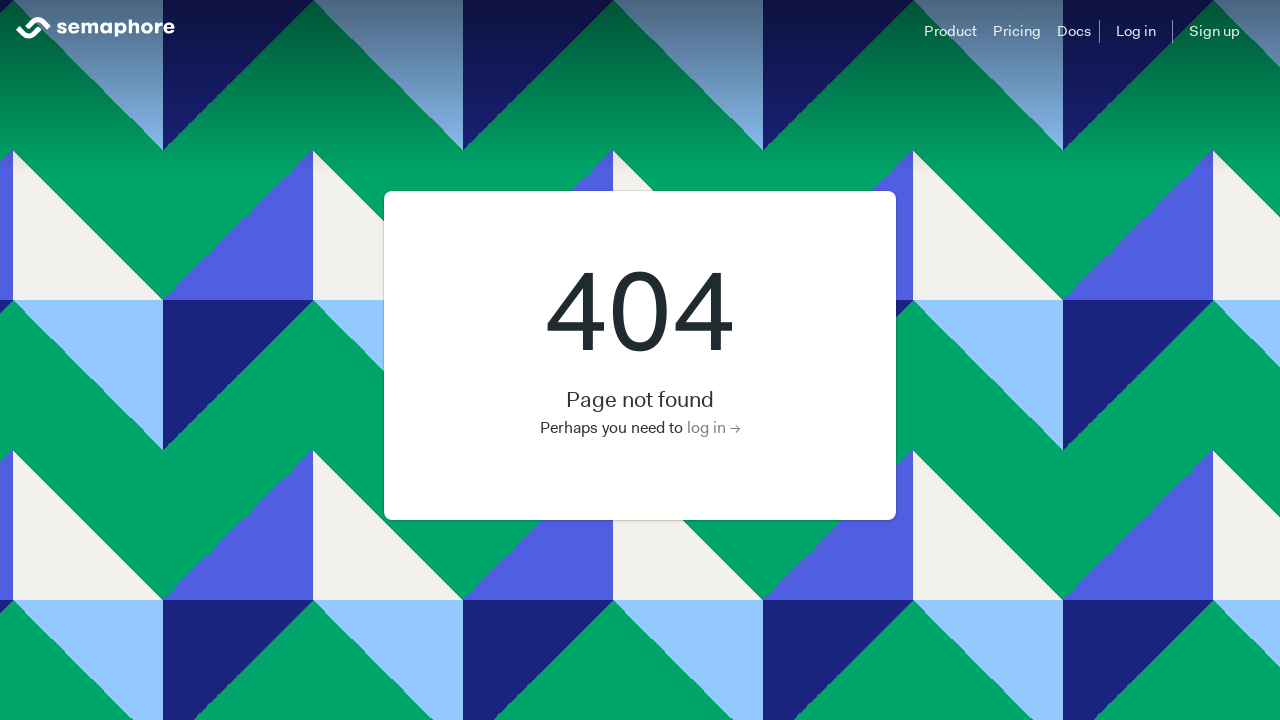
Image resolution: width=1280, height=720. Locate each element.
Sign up (1214, 31)
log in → (714, 427)
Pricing (1017, 31)
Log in (1136, 31)
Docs (1074, 31)
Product (950, 31)
